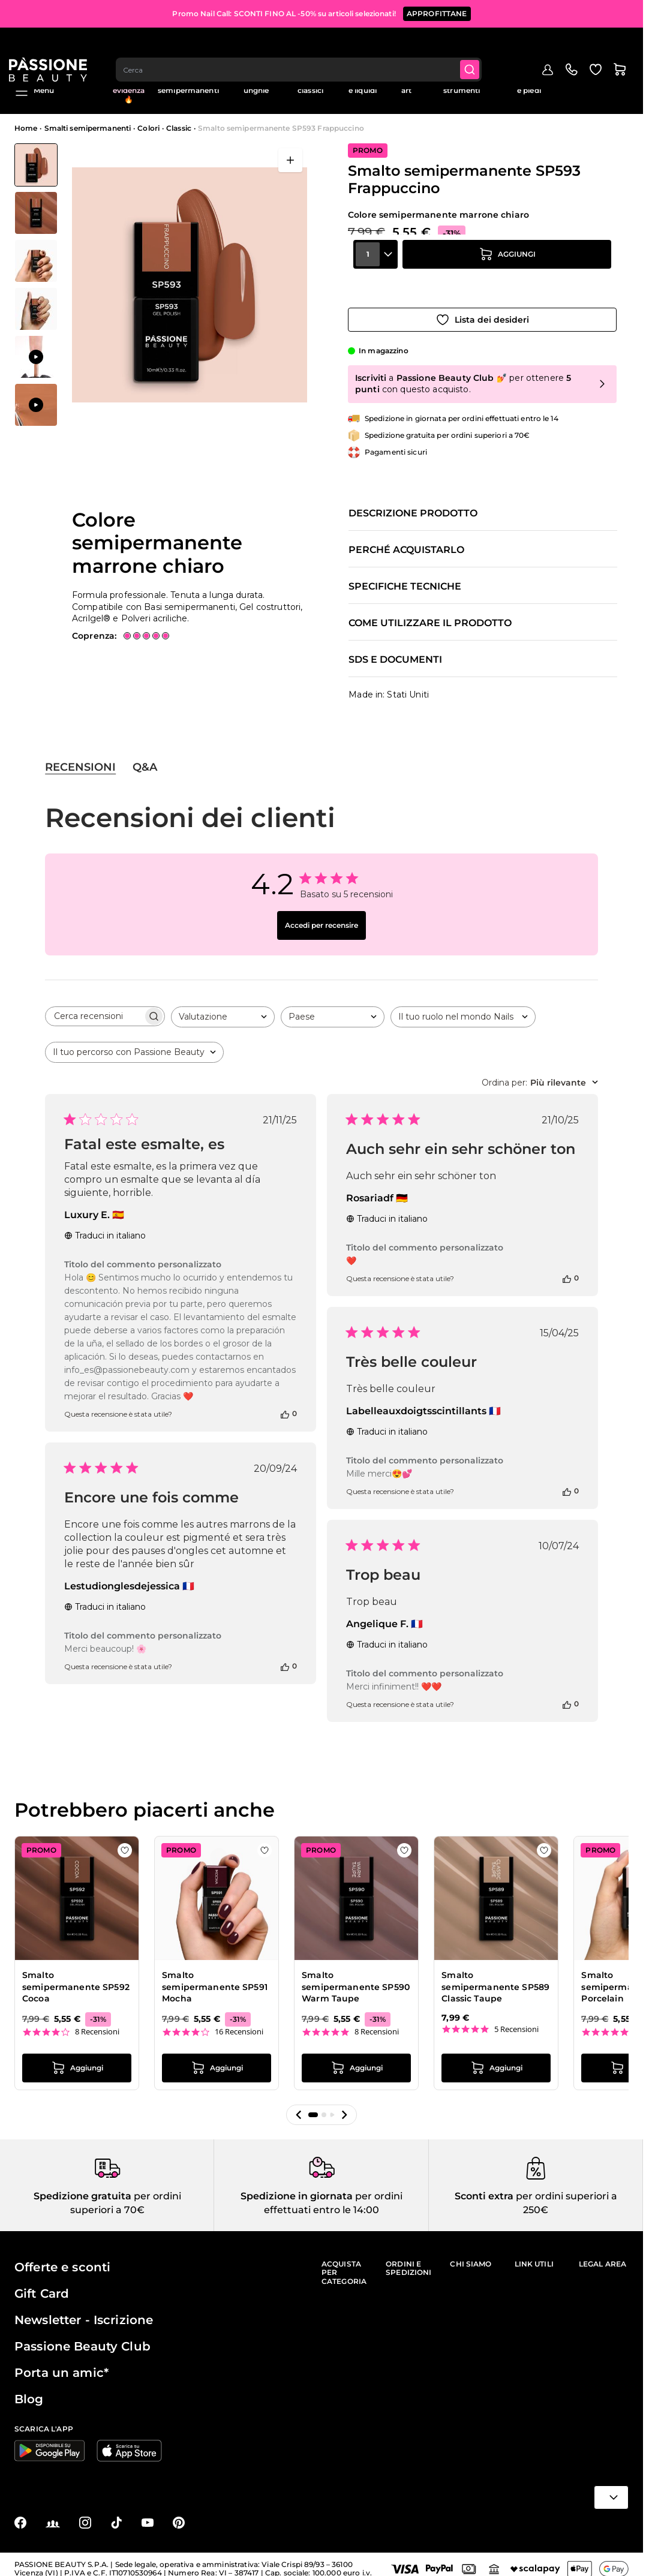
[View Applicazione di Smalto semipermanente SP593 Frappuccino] (36, 356)
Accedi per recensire (321, 913)
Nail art (406, 86)
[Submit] (479, 46)
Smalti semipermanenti (188, 86)
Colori (148, 128)
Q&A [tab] (145, 755)
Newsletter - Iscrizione (83, 2311)
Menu (34, 91)
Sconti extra (484, 2187)
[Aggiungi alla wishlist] (482, 308)
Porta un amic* (61, 2363)
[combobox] (306, 46)
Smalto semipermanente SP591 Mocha (215, 1975)
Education (580, 81)
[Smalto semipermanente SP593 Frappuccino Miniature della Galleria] (36, 284)
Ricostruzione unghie (256, 86)
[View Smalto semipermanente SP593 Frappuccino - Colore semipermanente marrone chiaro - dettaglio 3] (36, 308)
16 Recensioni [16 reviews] (239, 2020)
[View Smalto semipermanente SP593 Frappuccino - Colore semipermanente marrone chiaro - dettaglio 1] (36, 260)
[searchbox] (94, 1005)
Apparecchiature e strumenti (461, 86)
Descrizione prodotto (412, 502)
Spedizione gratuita (82, 2187)
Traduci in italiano (105, 1224)
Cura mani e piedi (529, 86)
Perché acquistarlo (406, 538)
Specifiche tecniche (404, 575)
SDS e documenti (395, 648)
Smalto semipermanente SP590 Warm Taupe (356, 1975)
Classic (178, 128)
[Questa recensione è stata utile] (285, 1402)
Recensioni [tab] (80, 755)
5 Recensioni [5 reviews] (516, 2018)
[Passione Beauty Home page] (53, 46)
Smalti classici (310, 86)
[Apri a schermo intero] (290, 160)
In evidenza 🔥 (129, 90)
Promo (86, 81)
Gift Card (41, 2284)
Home (25, 128)
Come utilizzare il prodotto (430, 612)
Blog (620, 81)
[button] (299, 2104)
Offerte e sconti (62, 2258)
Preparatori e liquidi (362, 86)
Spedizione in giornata (297, 2187)
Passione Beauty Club (82, 2337)
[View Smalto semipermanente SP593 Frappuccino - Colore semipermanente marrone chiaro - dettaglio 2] (36, 213)
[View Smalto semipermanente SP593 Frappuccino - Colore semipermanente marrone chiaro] (36, 165)
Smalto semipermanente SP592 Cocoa (76, 1975)
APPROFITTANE (437, 11)
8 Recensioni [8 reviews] (97, 2020)
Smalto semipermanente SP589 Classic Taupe (495, 1975)
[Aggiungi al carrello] (507, 274)
